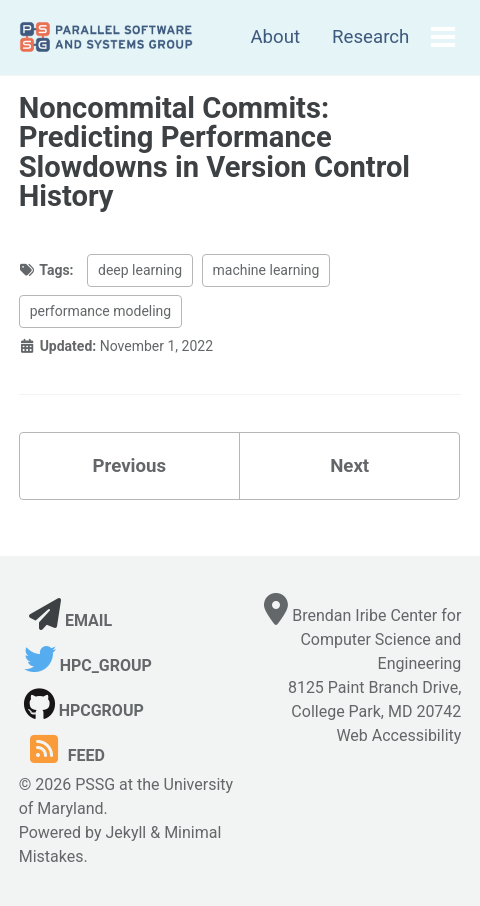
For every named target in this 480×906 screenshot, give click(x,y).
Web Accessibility (398, 735)
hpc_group (88, 665)
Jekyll (125, 832)
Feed (64, 755)
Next (349, 466)
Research (370, 37)
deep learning (140, 270)
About (275, 37)
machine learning (266, 270)
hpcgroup (84, 710)
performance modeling (101, 311)
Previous (130, 466)
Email (70, 620)
